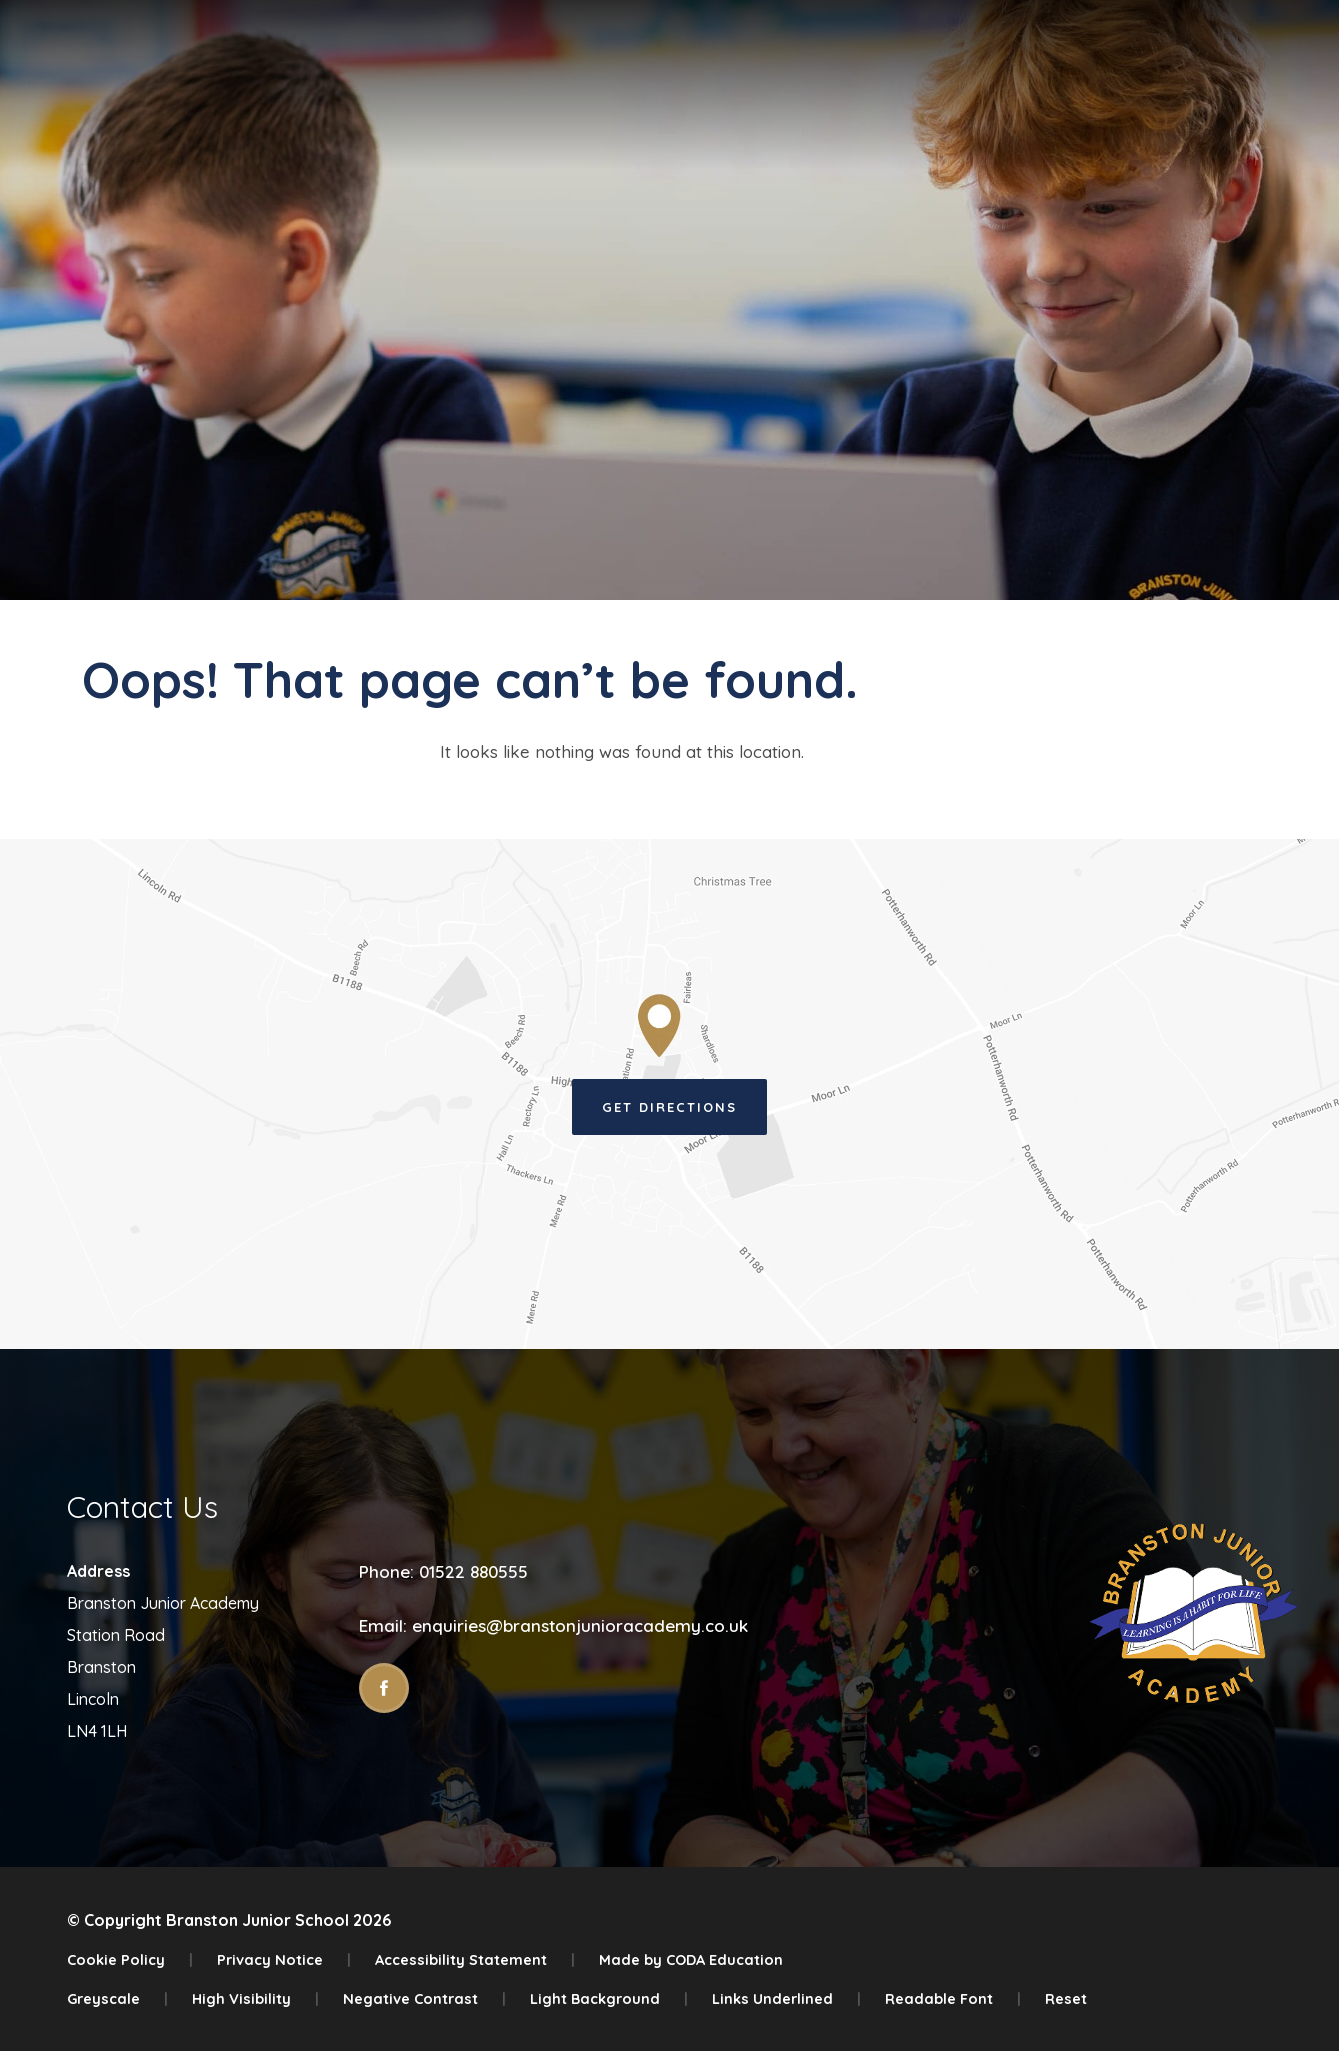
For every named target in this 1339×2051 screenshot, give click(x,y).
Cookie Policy (130, 1959)
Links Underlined (786, 1998)
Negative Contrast (424, 1998)
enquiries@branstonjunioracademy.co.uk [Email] (580, 1625)
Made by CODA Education (691, 1959)
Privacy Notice (284, 1959)
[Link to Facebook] (384, 1688)
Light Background (609, 1998)
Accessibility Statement (475, 1959)
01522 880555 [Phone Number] (473, 1571)
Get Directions (669, 1107)
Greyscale (117, 1998)
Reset (1066, 1998)
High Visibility (255, 1998)
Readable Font (953, 1998)
